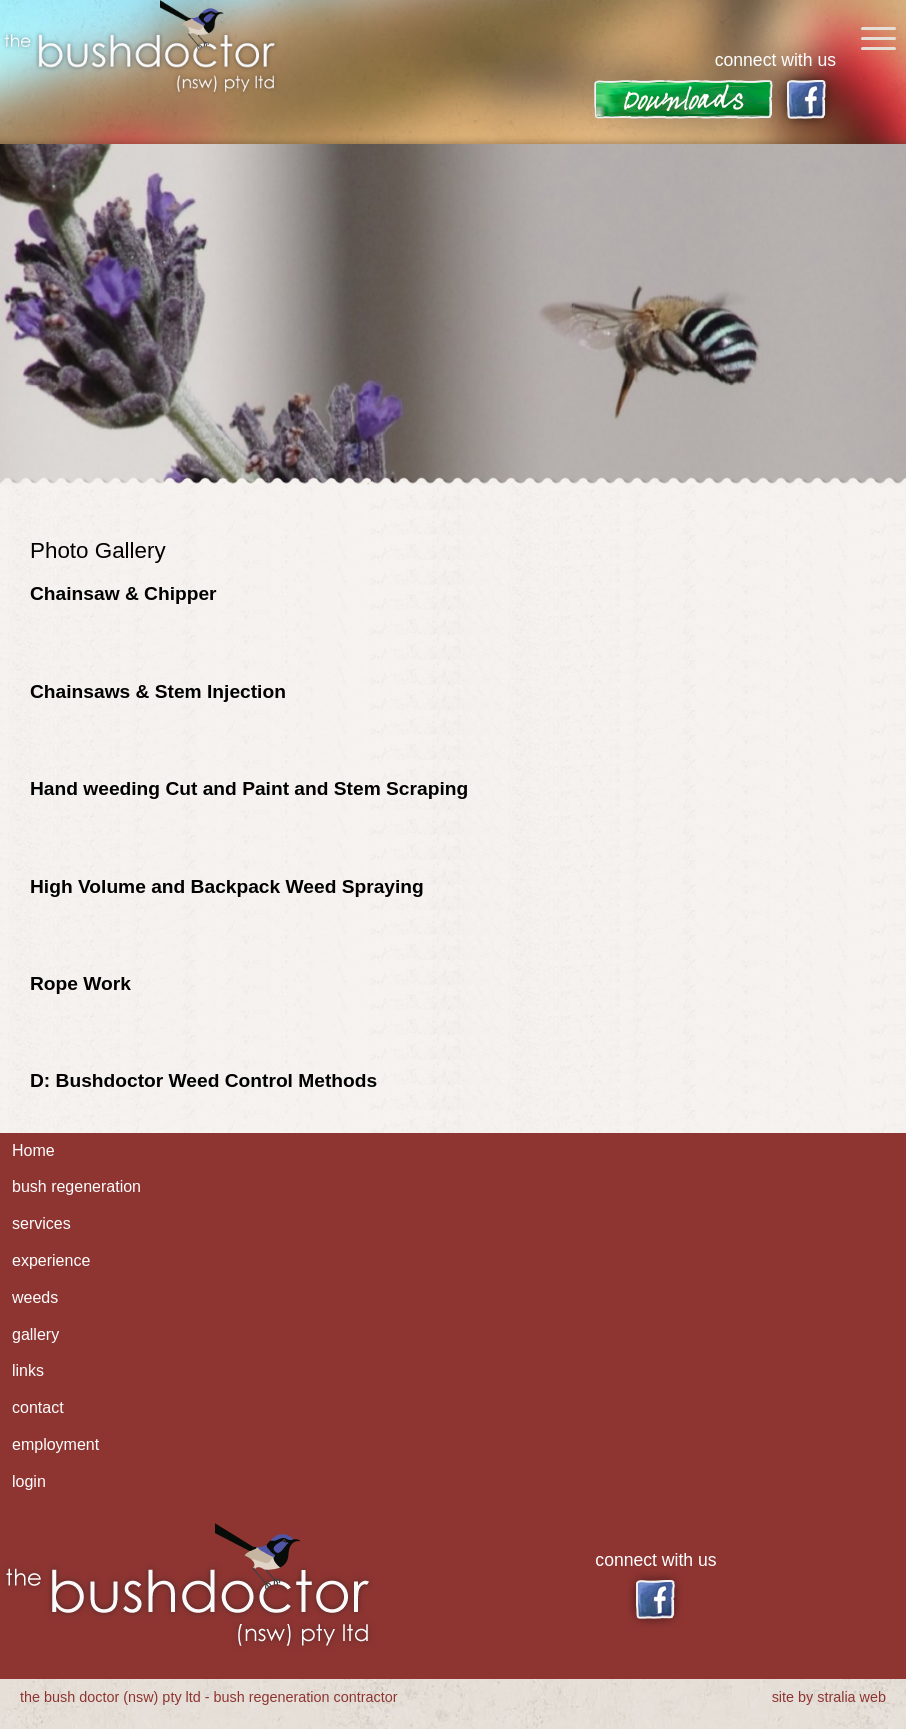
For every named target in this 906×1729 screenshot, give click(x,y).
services (41, 1223)
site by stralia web (829, 1697)
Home (33, 1150)
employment (55, 1444)
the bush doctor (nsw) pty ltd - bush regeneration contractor (209, 1697)
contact (38, 1407)
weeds (35, 1297)
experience (51, 1260)
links (28, 1370)
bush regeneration (76, 1186)
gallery (35, 1334)
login (29, 1481)
